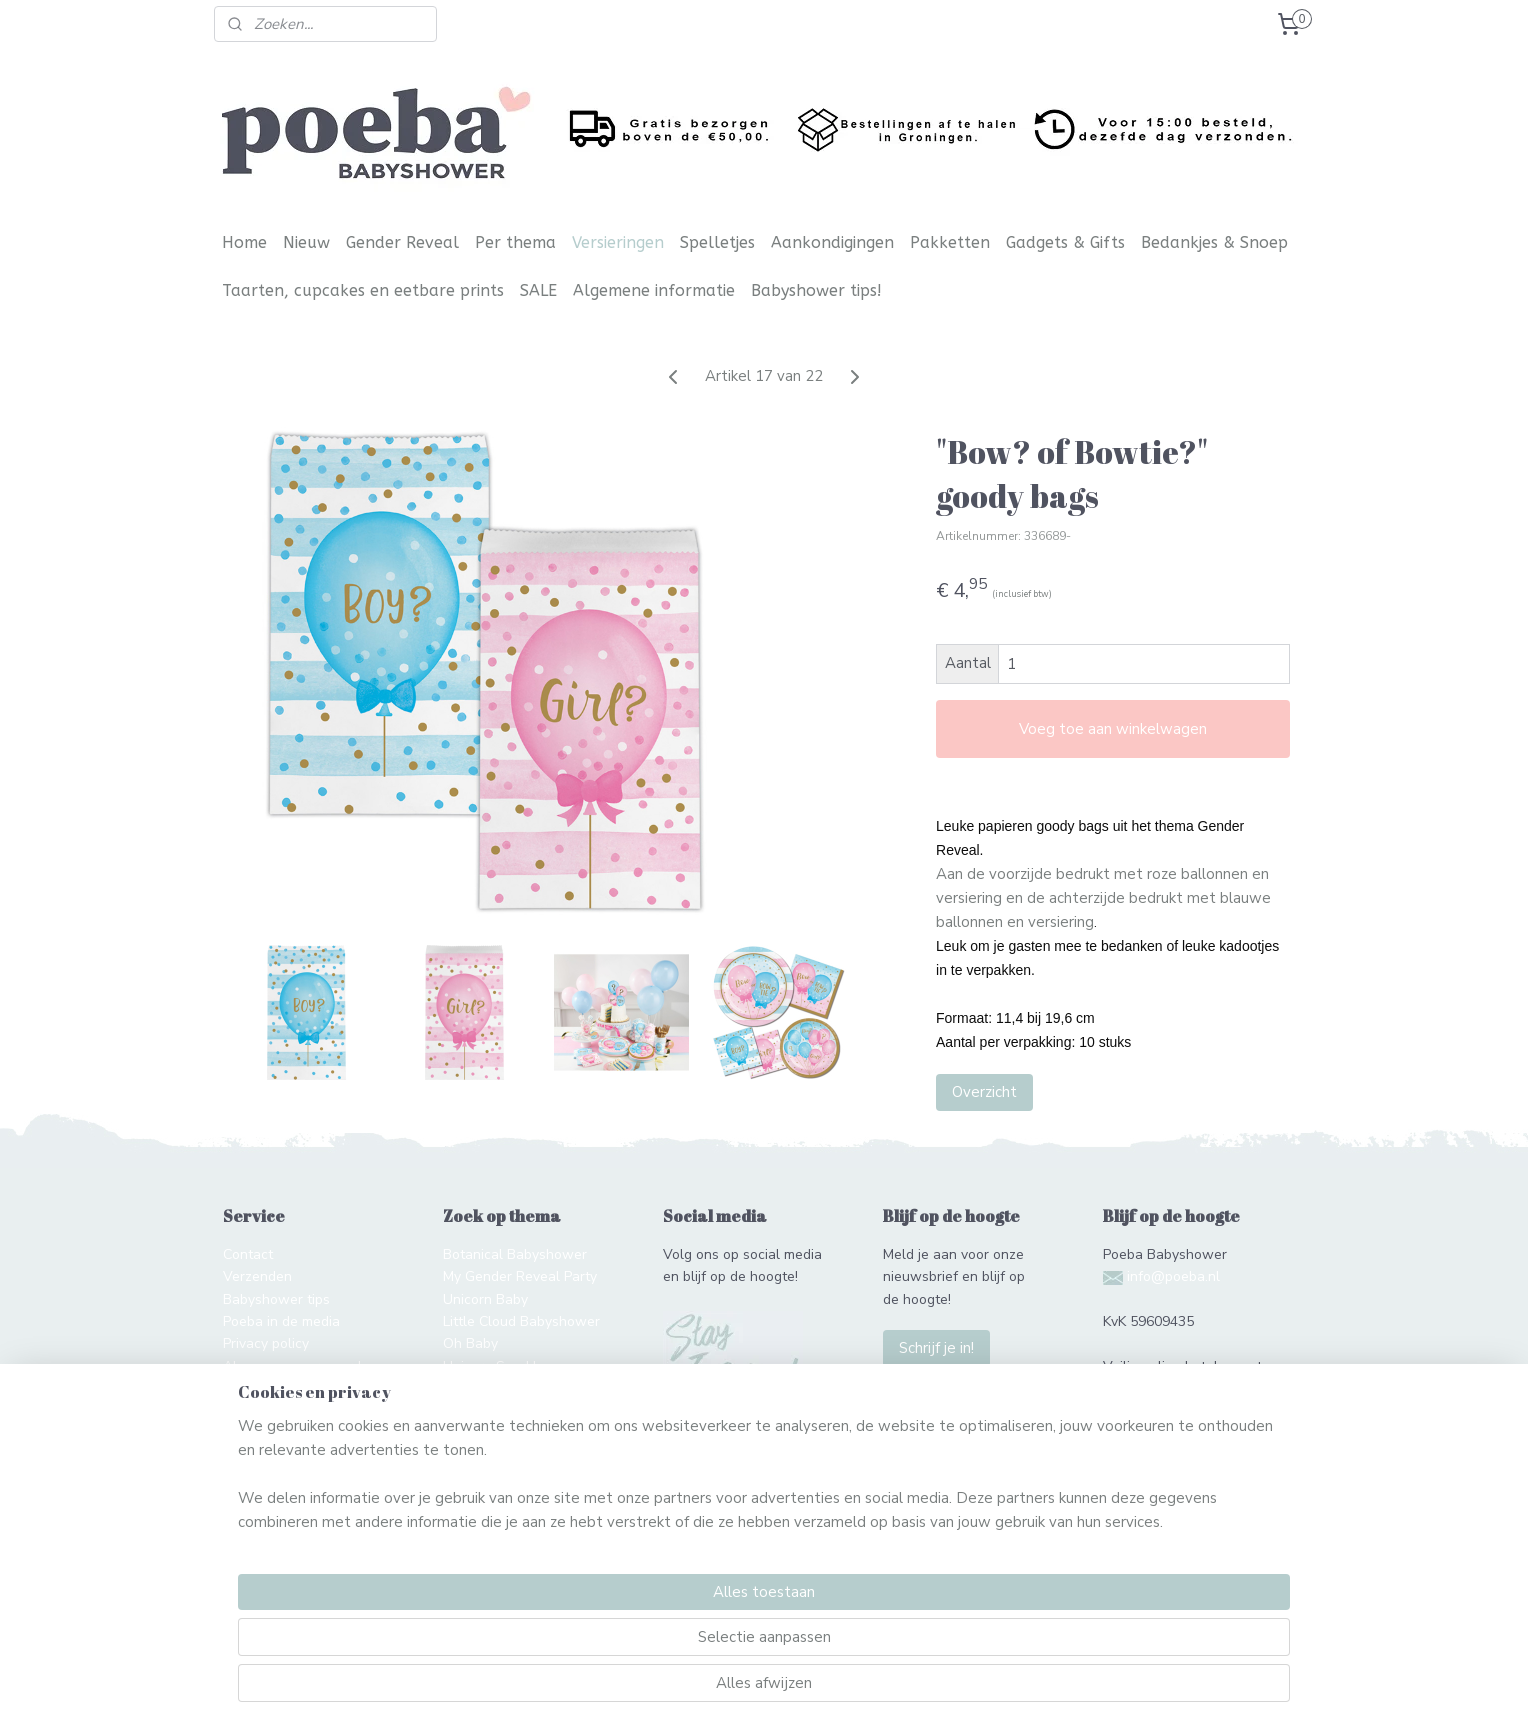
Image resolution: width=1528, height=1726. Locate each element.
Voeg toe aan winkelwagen (1113, 729)
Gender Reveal (402, 242)
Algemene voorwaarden (300, 1366)
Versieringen (618, 242)
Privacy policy (266, 1343)
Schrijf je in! (936, 1348)
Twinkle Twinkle (496, 1388)
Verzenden (257, 1276)
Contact (248, 1254)
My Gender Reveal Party (520, 1276)
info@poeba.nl (1173, 1276)
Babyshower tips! (816, 290)
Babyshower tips (276, 1299)
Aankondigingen (832, 242)
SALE (538, 290)
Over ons (252, 1388)
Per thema (515, 242)
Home (244, 242)
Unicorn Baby (485, 1299)
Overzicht (984, 1092)
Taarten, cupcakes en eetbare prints (363, 290)
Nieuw (306, 242)
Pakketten (950, 242)
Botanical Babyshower (515, 1254)
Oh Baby (470, 1343)
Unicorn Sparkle (494, 1366)
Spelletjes (717, 242)
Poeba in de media (281, 1321)
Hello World (481, 1410)
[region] (632, 1642)
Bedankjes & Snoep (1214, 242)
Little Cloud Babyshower (521, 1321)
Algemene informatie (654, 290)
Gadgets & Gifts (1065, 242)
